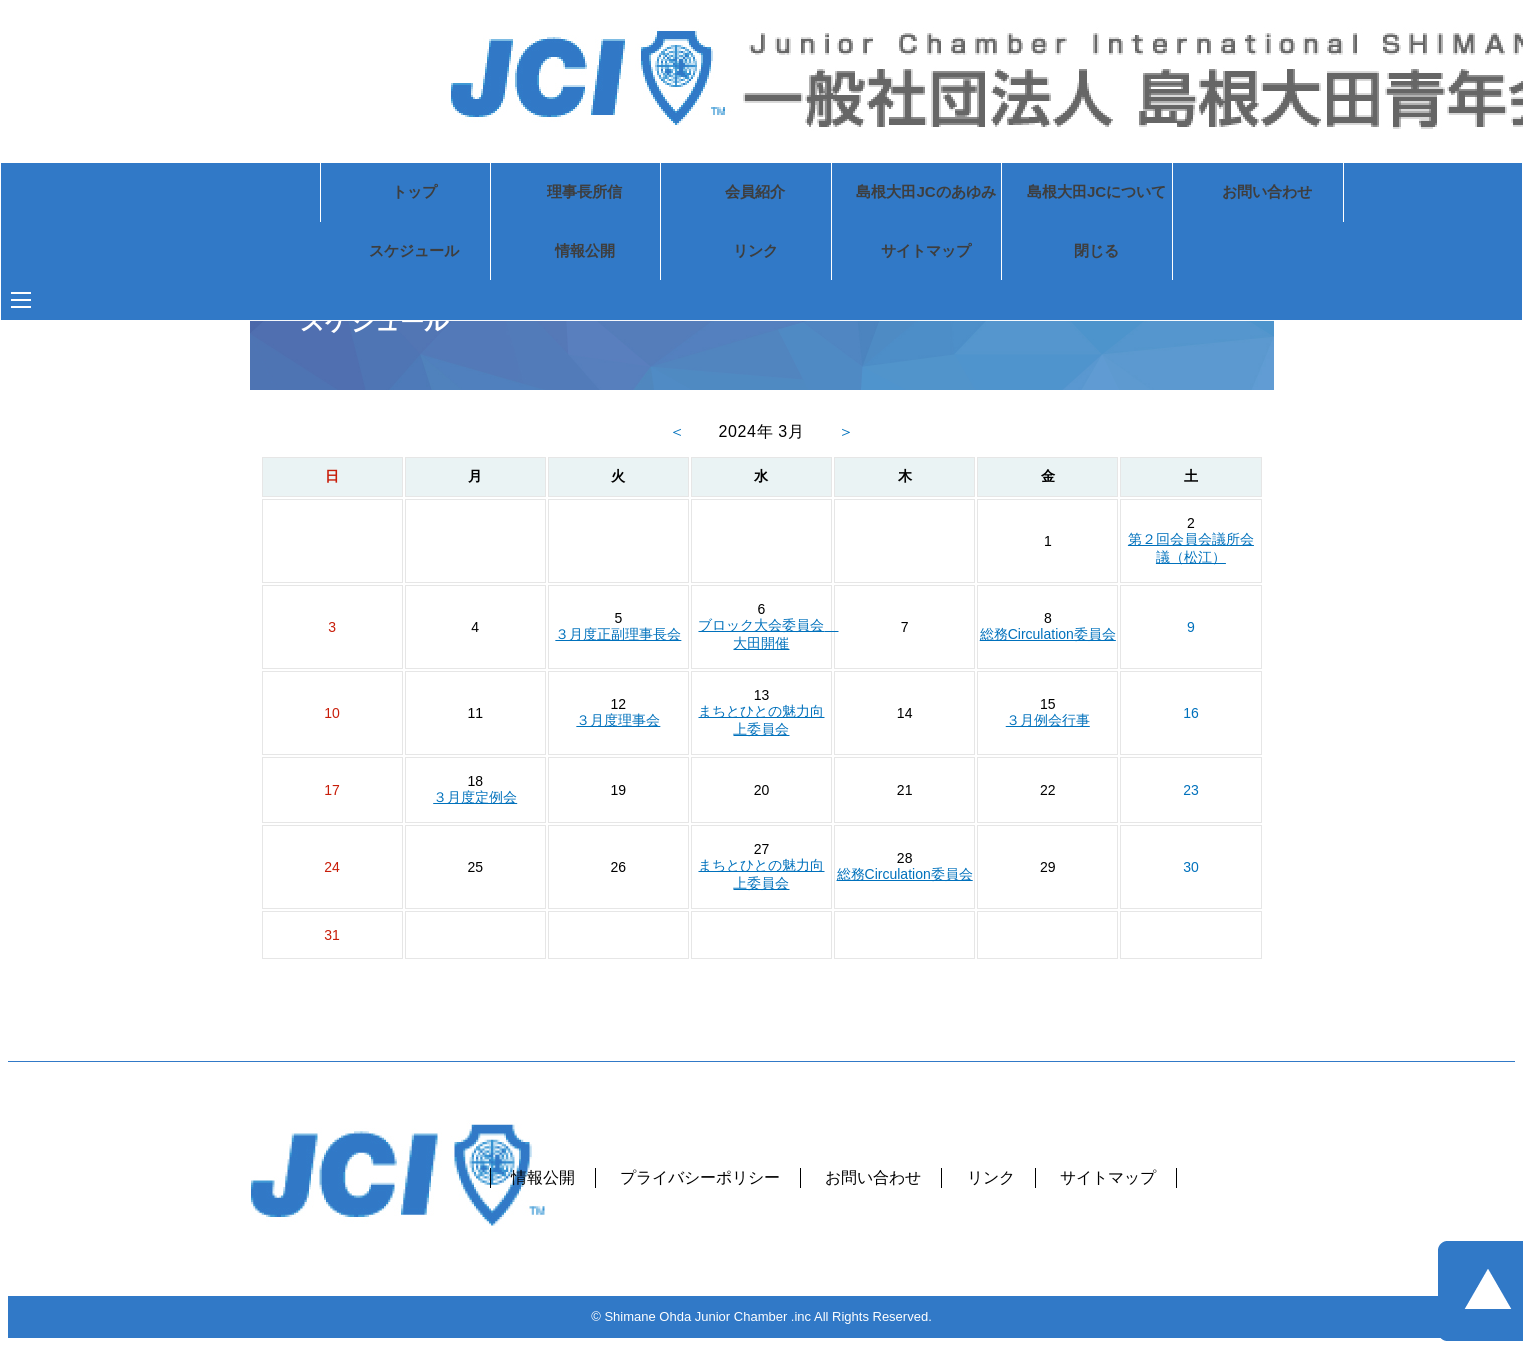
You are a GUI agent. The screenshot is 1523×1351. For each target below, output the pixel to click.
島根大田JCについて (1017, 193)
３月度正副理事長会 (618, 634)
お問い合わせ (1187, 193)
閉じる (1017, 253)
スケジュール (334, 253)
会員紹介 (675, 193)
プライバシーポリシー (700, 1177)
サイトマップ (846, 253)
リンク (675, 253)
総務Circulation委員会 (1048, 634)
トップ (335, 193)
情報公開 (505, 253)
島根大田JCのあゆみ (846, 193)
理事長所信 (505, 193)
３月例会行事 (1048, 720)
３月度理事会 (618, 720)
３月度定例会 (475, 797)
